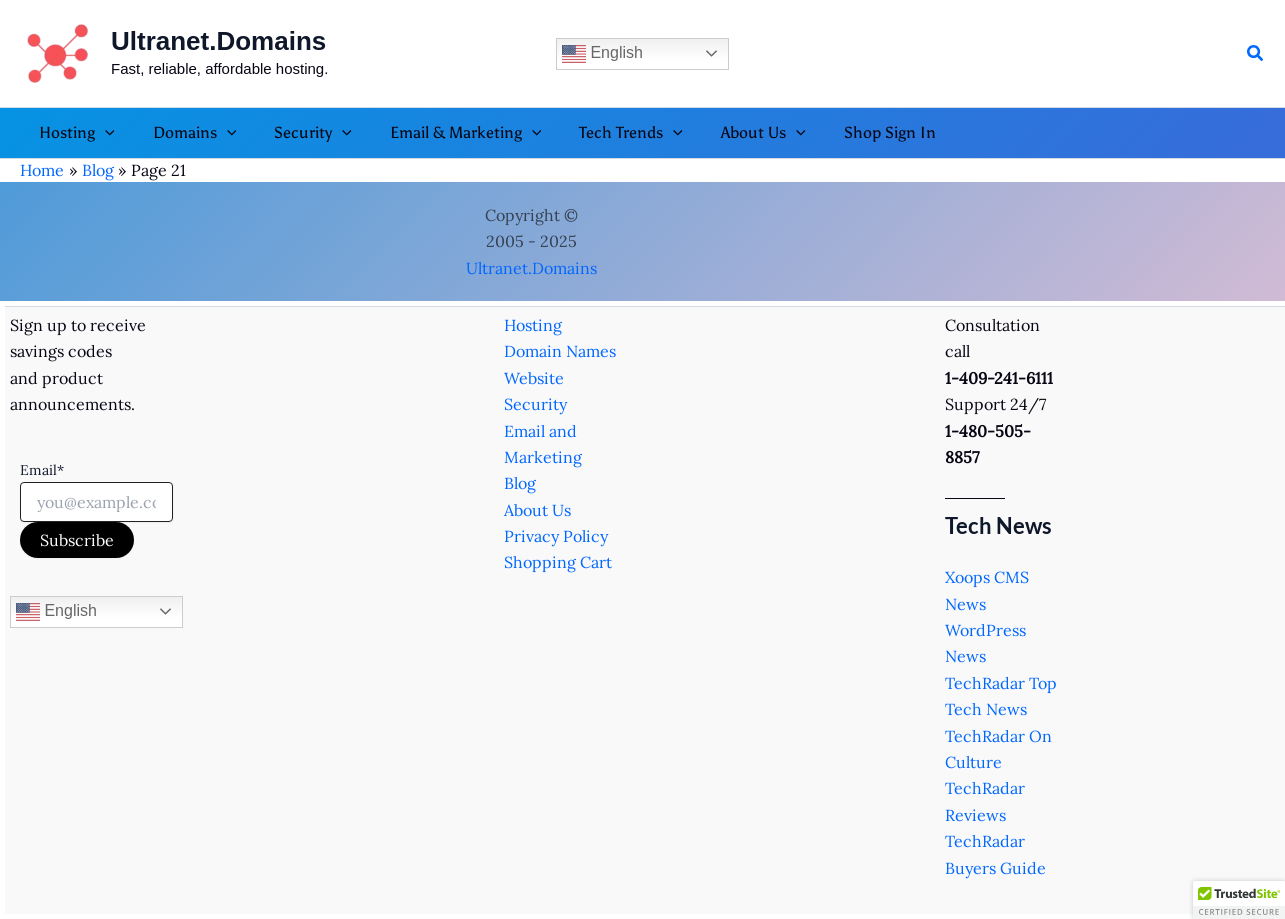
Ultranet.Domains (218, 41)
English (602, 54)
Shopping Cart (558, 562)
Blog (520, 483)
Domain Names (560, 351)
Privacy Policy (556, 536)
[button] (1256, 54)
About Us (537, 510)
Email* (42, 470)
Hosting (533, 325)
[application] (102, 133)
